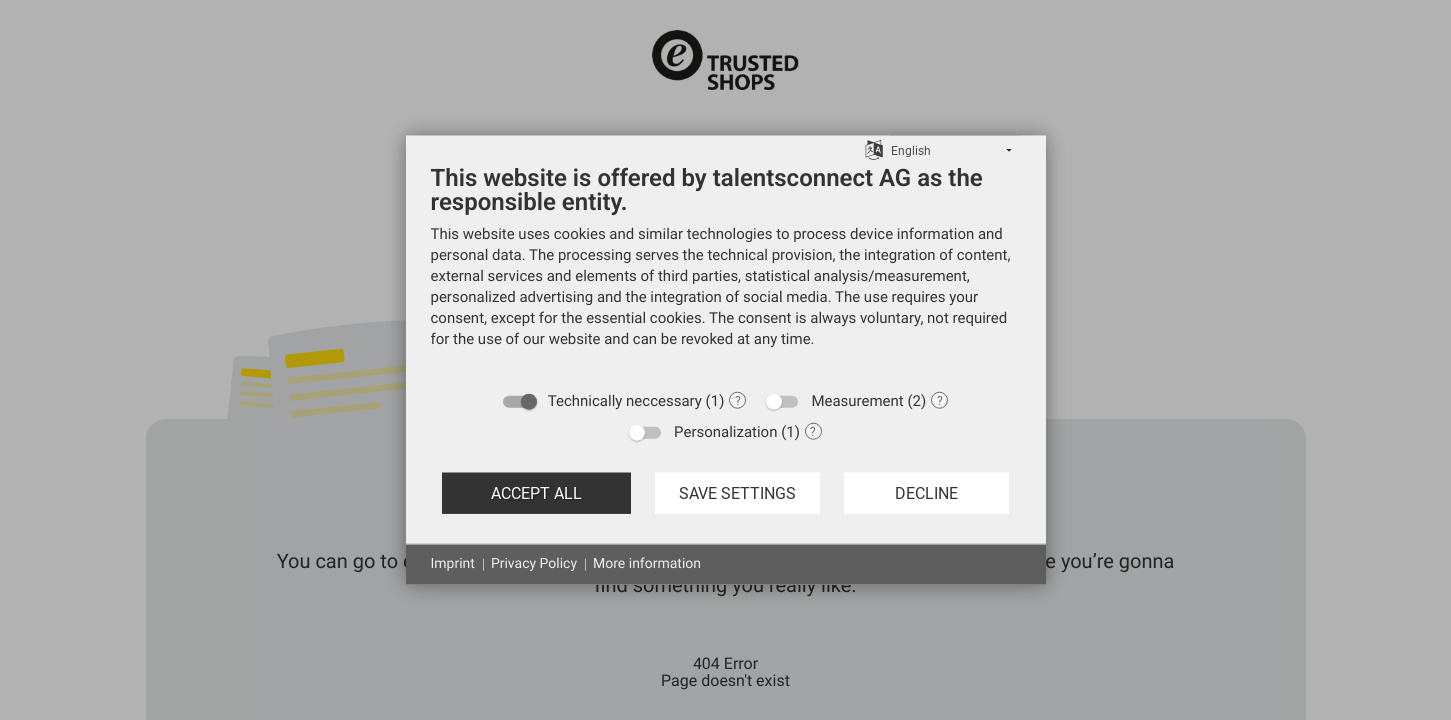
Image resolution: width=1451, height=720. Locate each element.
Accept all (536, 492)
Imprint (453, 564)
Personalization (725, 432)
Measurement (857, 401)
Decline (926, 492)
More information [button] (647, 564)
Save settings (737, 492)
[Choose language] (874, 148)
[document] (726, 271)
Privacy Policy (534, 564)
